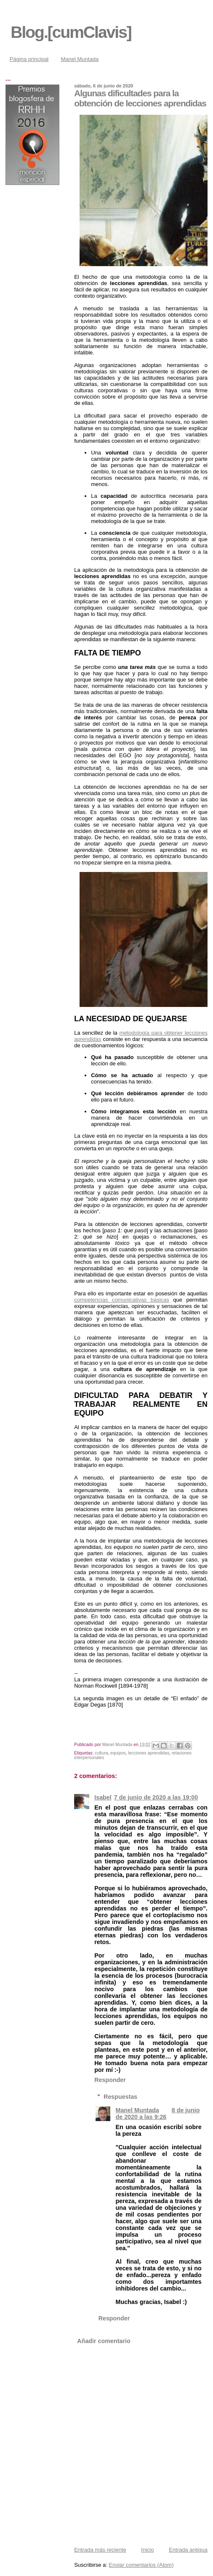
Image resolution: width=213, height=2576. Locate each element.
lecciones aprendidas (148, 1753)
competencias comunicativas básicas (121, 1300)
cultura (101, 1753)
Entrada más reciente (100, 2550)
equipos (117, 1753)
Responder (110, 2080)
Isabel (103, 1797)
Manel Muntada (80, 59)
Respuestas (120, 2096)
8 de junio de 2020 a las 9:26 (158, 2113)
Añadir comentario (103, 2341)
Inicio (147, 2550)
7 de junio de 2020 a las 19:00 (156, 1797)
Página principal (29, 59)
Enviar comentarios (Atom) (141, 2565)
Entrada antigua (188, 2550)
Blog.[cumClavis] (71, 32)
